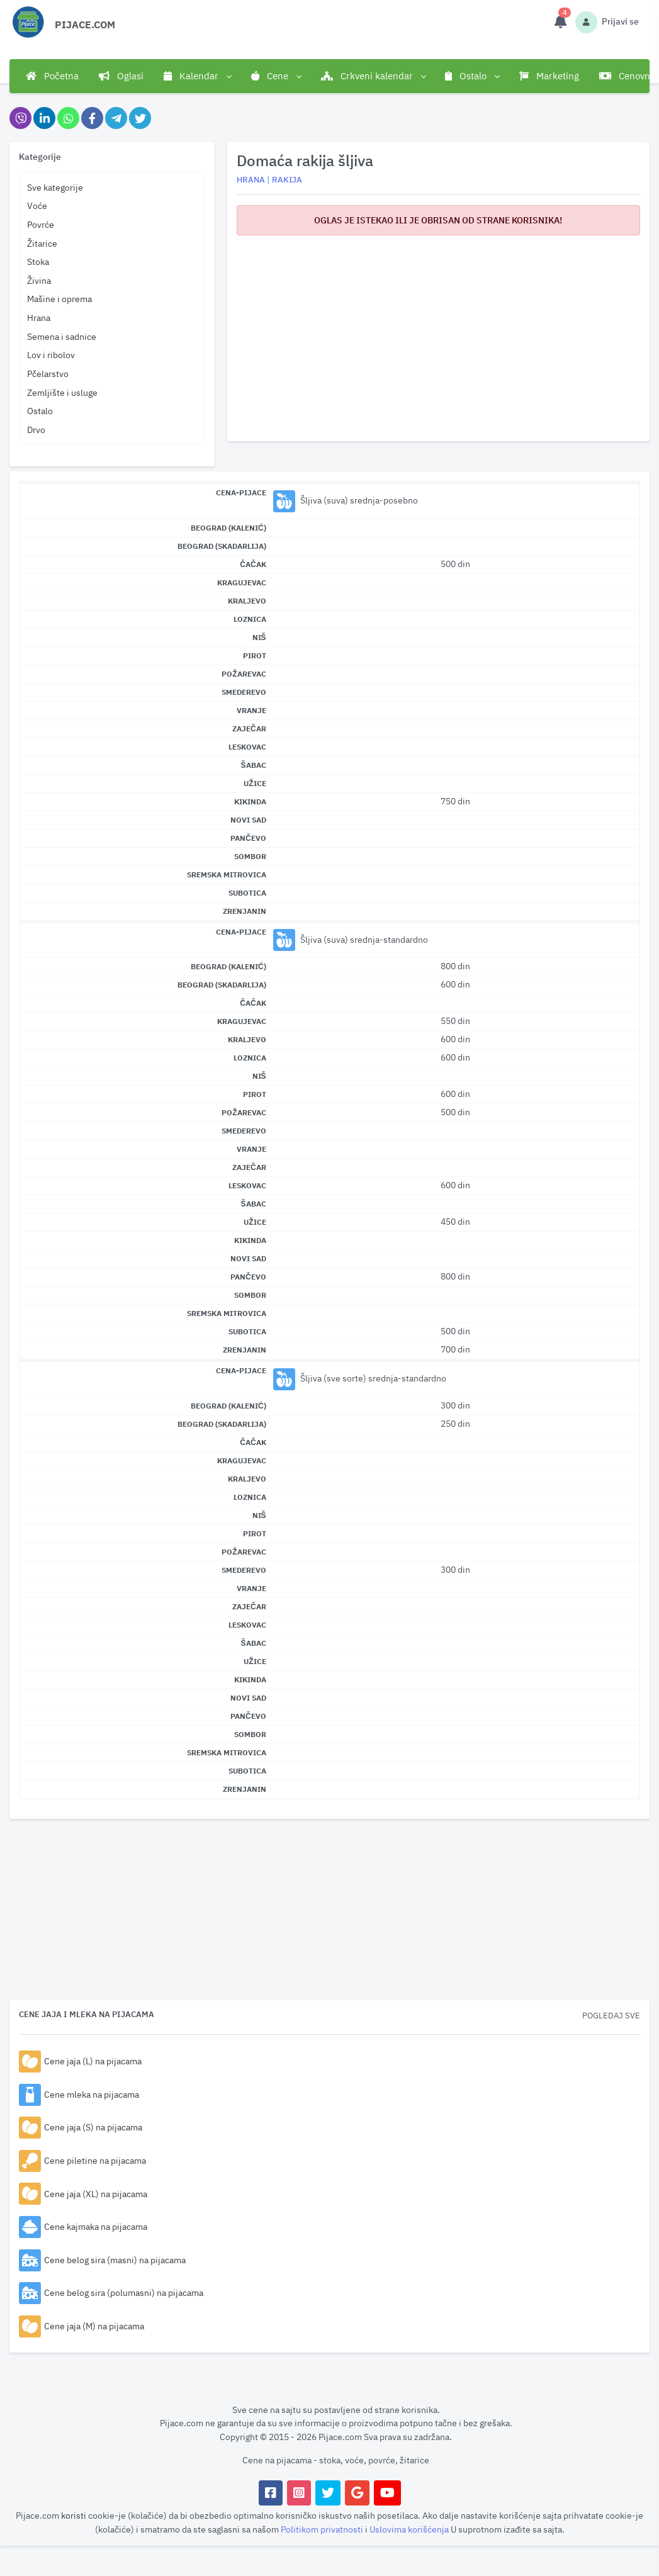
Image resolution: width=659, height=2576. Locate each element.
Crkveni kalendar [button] (373, 76)
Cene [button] (276, 76)
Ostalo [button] (472, 76)
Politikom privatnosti (323, 2529)
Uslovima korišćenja (410, 2529)
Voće (37, 205)
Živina (39, 280)
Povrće (40, 224)
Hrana (38, 317)
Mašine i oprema (59, 299)
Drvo (36, 430)
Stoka (38, 261)
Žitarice (42, 243)
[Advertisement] (438, 333)
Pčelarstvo (48, 374)
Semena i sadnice (61, 336)
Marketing (549, 76)
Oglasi (121, 76)
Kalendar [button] (197, 76)
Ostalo (40, 411)
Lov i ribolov (51, 355)
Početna (52, 76)
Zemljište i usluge (62, 392)
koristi (73, 2515)
